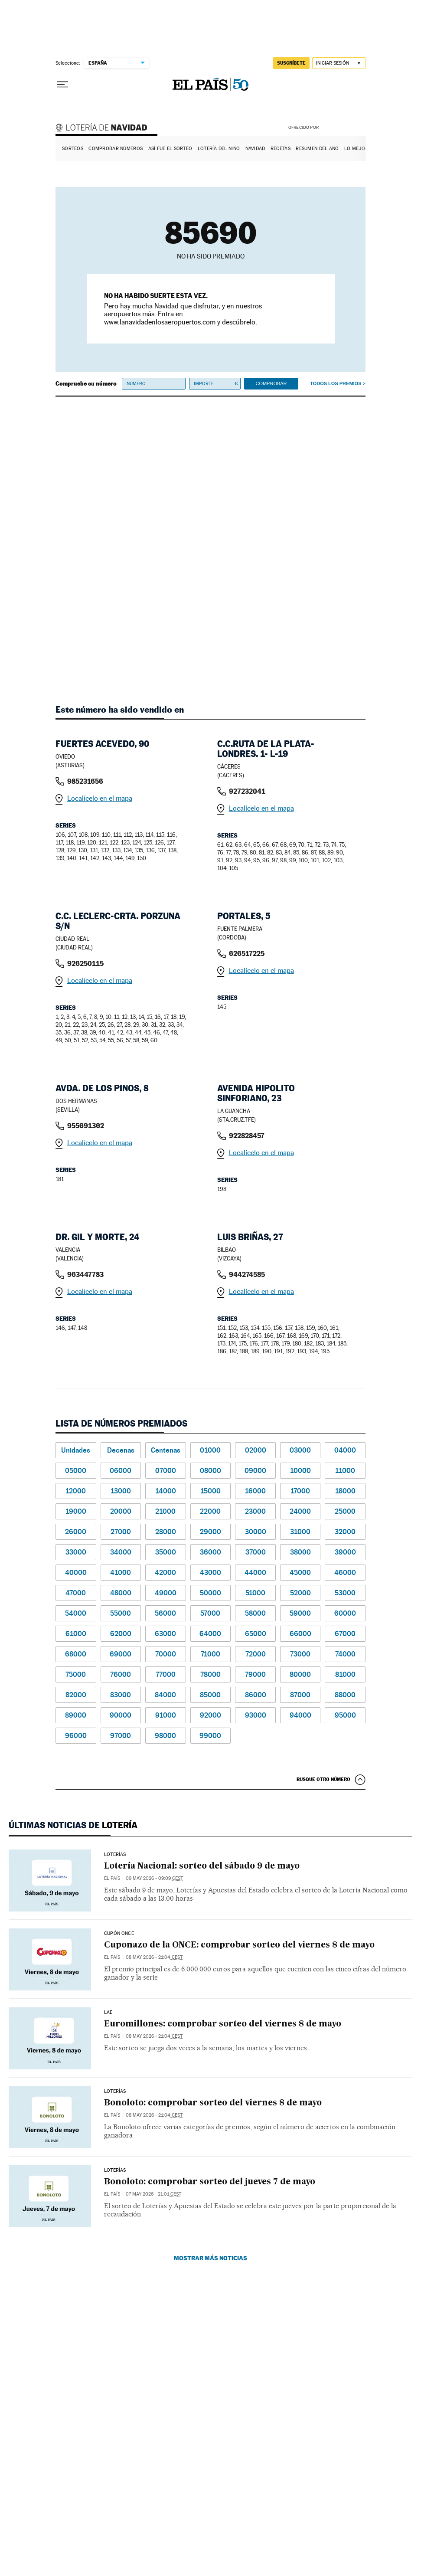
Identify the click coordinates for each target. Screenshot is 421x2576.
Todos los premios (335, 383)
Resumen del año (317, 148)
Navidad (255, 148)
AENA (343, 127)
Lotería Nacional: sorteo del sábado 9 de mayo (202, 1866)
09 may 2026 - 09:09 (154, 1878)
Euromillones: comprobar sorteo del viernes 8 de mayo (222, 2024)
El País (112, 1878)
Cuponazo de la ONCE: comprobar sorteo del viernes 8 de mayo (239, 1945)
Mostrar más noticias (210, 2258)
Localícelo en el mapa (99, 798)
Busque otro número (323, 1779)
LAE (108, 2012)
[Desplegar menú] (62, 85)
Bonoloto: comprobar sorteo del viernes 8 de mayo (213, 2103)
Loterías (115, 1854)
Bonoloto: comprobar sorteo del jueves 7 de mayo (209, 2182)
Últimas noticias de (73, 1825)
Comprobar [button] (271, 383)
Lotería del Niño (219, 148)
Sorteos (72, 148)
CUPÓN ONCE (119, 1933)
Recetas (280, 148)
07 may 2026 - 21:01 (153, 2194)
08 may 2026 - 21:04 (154, 1957)
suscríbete (291, 63)
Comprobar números (115, 148)
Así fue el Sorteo (170, 148)
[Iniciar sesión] (339, 63)
